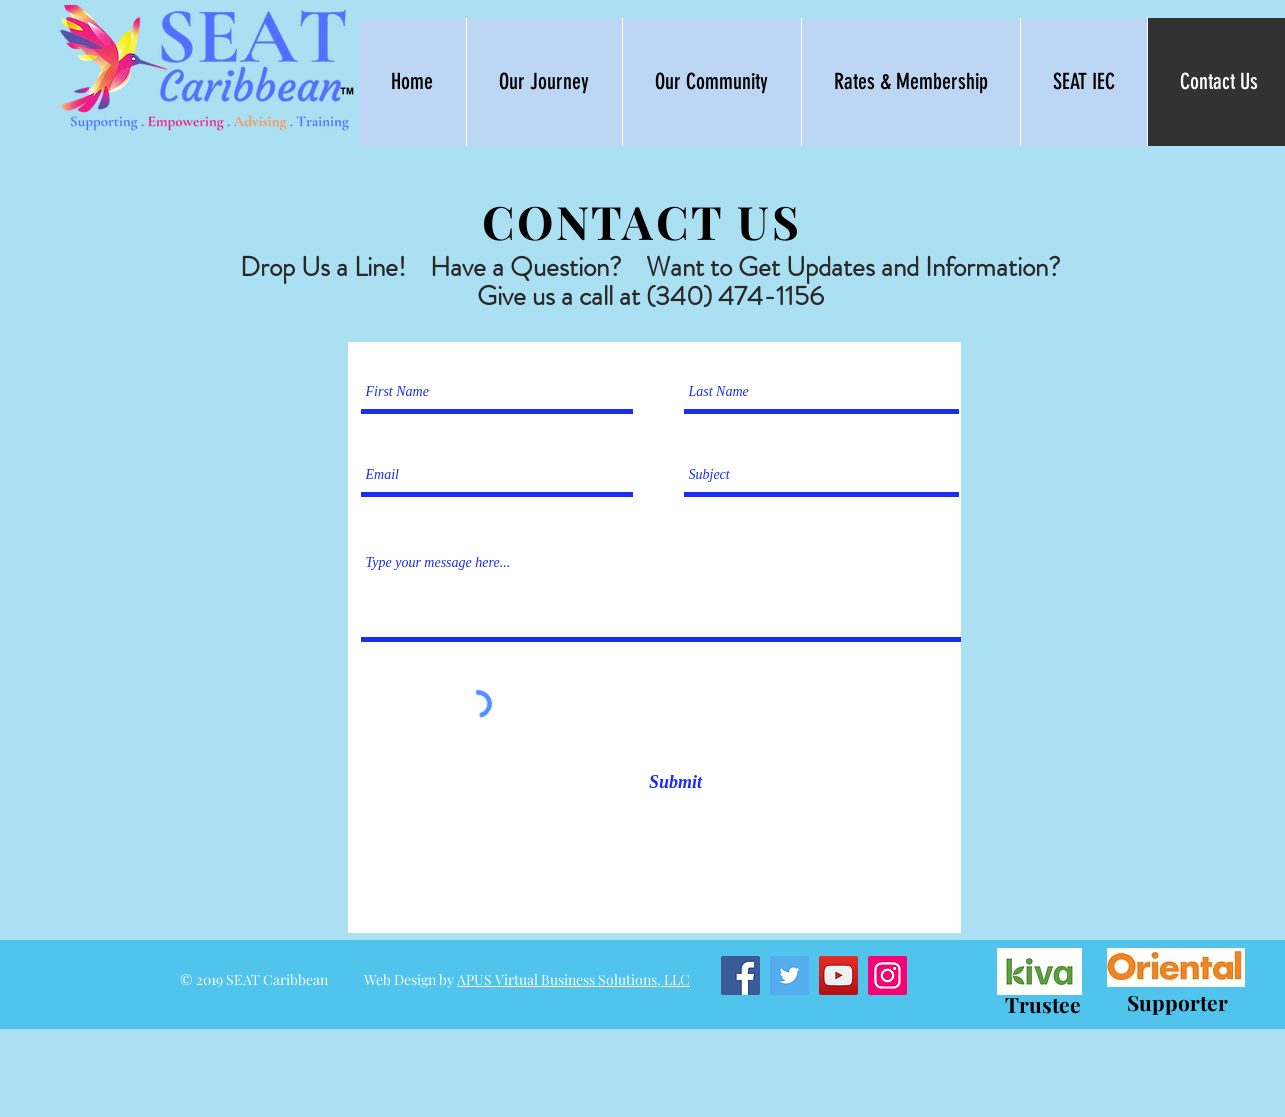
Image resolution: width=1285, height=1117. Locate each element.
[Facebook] (740, 975)
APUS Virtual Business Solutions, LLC (573, 979)
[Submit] (676, 782)
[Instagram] (887, 975)
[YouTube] (838, 975)
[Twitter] (789, 975)
